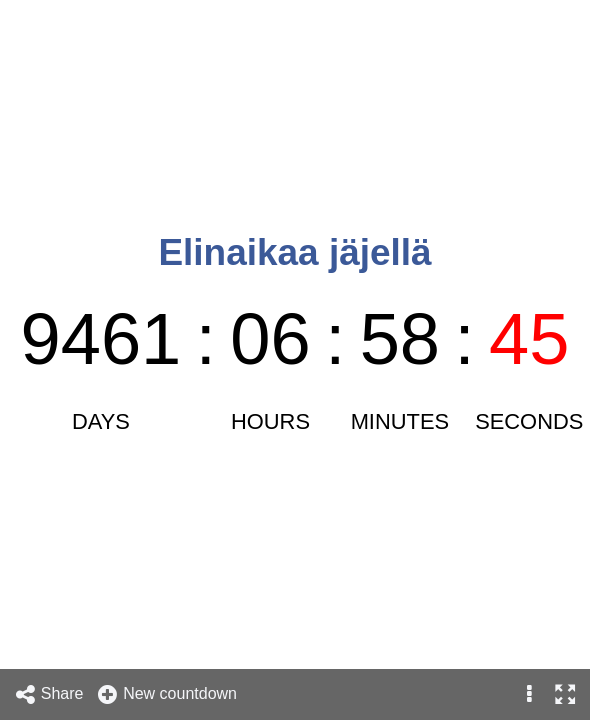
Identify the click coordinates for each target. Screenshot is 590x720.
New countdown (166, 694)
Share (49, 694)
